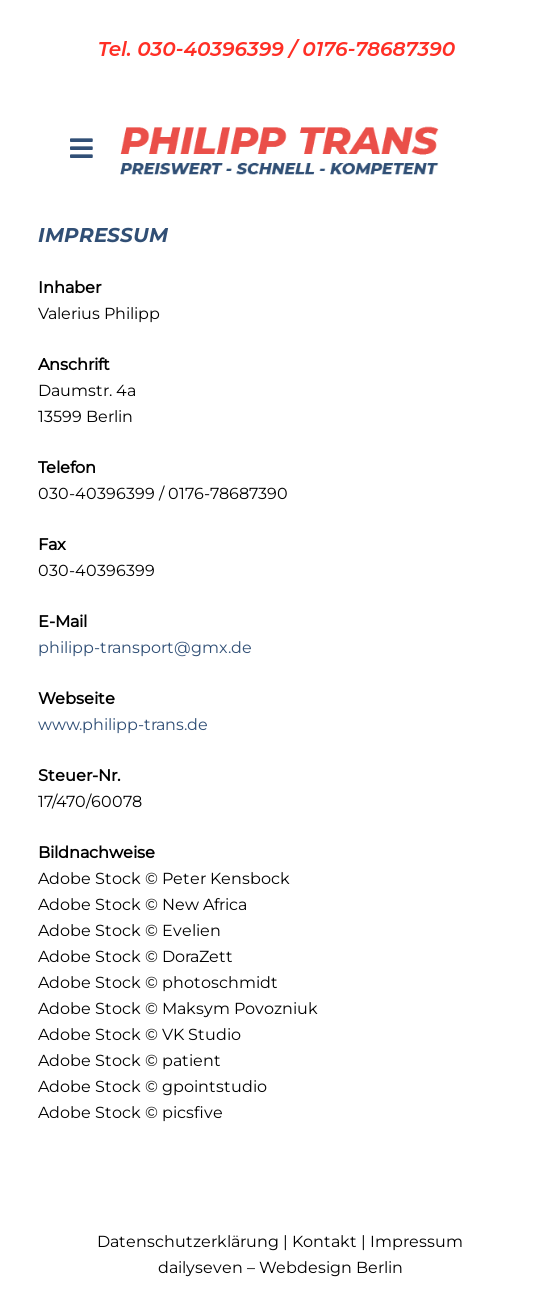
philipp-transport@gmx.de (145, 647)
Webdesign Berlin (331, 1267)
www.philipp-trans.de (123, 724)
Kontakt (324, 1241)
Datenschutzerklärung (188, 1241)
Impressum (416, 1241)
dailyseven (200, 1267)
